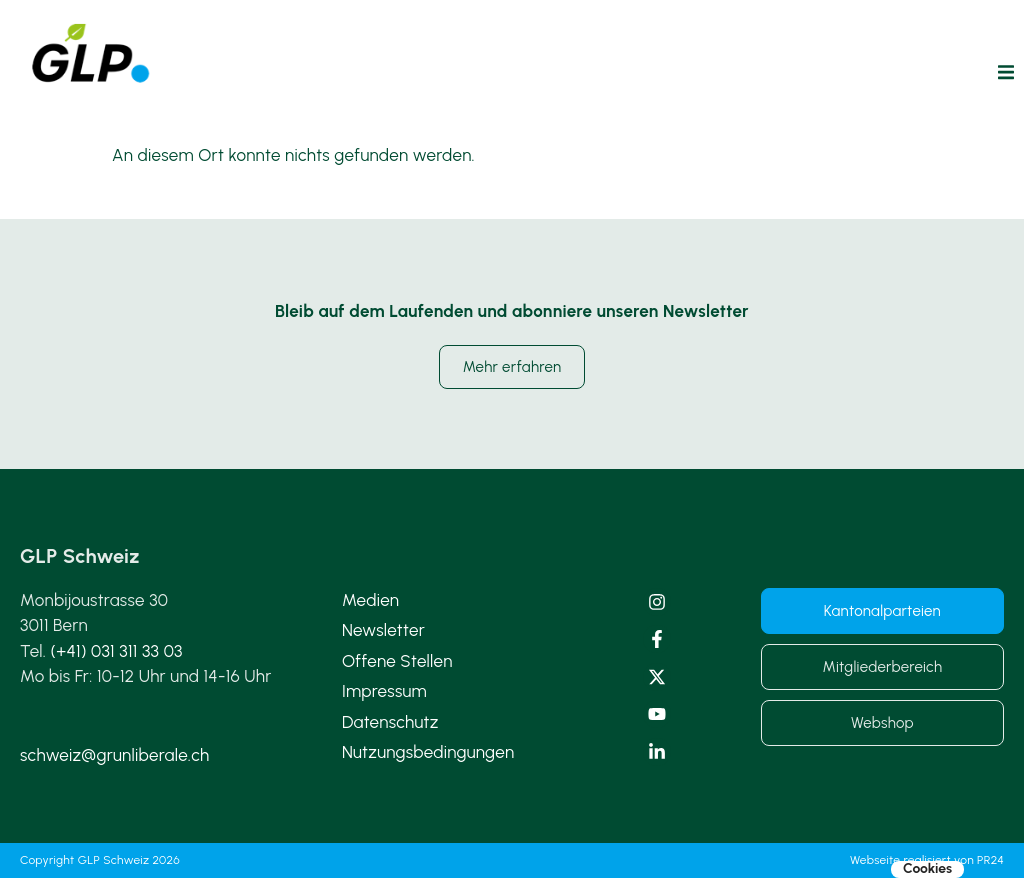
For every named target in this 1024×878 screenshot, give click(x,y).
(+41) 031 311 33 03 (117, 651)
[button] (1006, 72)
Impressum (384, 691)
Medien (370, 600)
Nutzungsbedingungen (428, 752)
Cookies (927, 869)
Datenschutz (390, 722)
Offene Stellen (397, 661)
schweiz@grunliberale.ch (114, 755)
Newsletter (383, 630)
